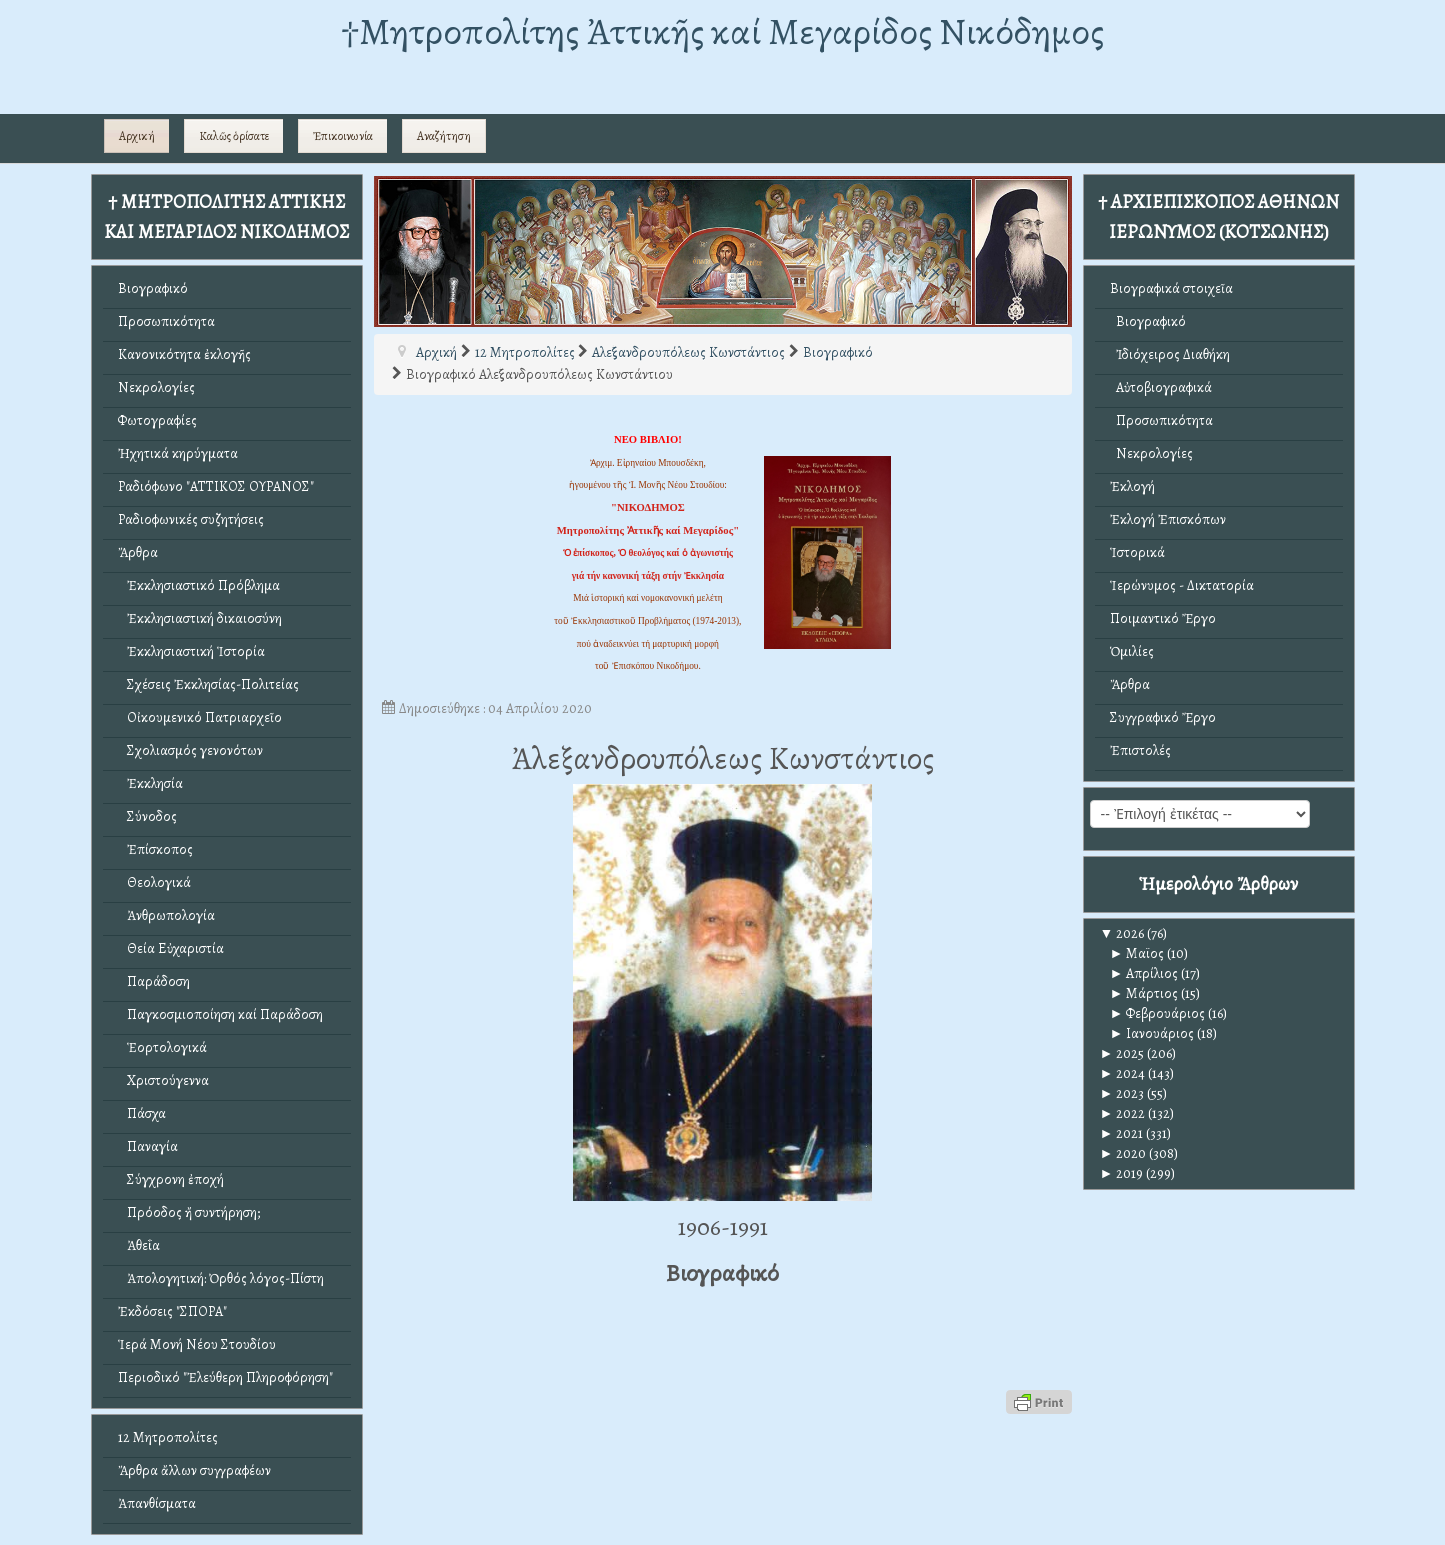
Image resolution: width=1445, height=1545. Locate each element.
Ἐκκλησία (150, 783)
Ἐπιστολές (1140, 750)
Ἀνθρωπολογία (166, 915)
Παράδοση (154, 981)
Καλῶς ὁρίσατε (234, 136)
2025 (1122, 1053)
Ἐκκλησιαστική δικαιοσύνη (200, 618)
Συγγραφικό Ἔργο (1163, 717)
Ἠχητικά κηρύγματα (178, 453)
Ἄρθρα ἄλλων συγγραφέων (194, 1470)
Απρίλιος (1144, 973)
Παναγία (148, 1146)
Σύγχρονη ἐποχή (171, 1179)
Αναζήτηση (444, 136)
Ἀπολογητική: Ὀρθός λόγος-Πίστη (221, 1278)
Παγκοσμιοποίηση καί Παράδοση (220, 1014)
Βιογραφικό (153, 288)
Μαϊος (1137, 953)
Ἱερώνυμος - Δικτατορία (1182, 585)
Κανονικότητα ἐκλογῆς (184, 354)
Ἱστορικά (1137, 552)
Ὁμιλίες (1132, 651)
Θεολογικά (154, 882)
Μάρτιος (1144, 993)
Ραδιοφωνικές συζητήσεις (191, 519)
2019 (1122, 1173)
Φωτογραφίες (157, 420)
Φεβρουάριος (1158, 1013)
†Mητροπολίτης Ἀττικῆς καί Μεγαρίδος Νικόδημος (722, 31)
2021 (1122, 1133)
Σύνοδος (147, 816)
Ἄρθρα (138, 552)
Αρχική (137, 136)
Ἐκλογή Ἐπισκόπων (1168, 519)
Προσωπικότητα (166, 321)
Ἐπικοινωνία (343, 136)
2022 (1123, 1113)
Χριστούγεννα (163, 1080)
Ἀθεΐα (139, 1245)
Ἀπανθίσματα (157, 1503)
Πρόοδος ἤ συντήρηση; (189, 1212)
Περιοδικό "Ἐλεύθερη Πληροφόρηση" (225, 1377)
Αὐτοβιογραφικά (1161, 387)
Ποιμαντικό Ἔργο (1163, 618)
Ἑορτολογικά (162, 1047)
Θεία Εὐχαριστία (171, 948)
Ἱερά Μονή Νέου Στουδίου (197, 1344)
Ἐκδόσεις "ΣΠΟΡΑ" (172, 1311)
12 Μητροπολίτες (168, 1437)
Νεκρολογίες (156, 387)
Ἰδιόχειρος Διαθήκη (1170, 354)
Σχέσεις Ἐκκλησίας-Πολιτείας (208, 684)
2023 (1122, 1093)
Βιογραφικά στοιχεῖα (1171, 288)
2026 (1122, 933)
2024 (1123, 1073)
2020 (1123, 1153)
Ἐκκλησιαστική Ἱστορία (191, 651)
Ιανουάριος (1152, 1033)
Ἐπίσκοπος (155, 849)
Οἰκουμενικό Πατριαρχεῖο (200, 717)
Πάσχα (142, 1113)
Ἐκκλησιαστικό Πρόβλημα (199, 585)
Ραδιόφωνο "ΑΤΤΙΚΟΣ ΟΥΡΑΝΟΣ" (216, 486)
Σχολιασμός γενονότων (190, 750)
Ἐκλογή (1132, 486)
